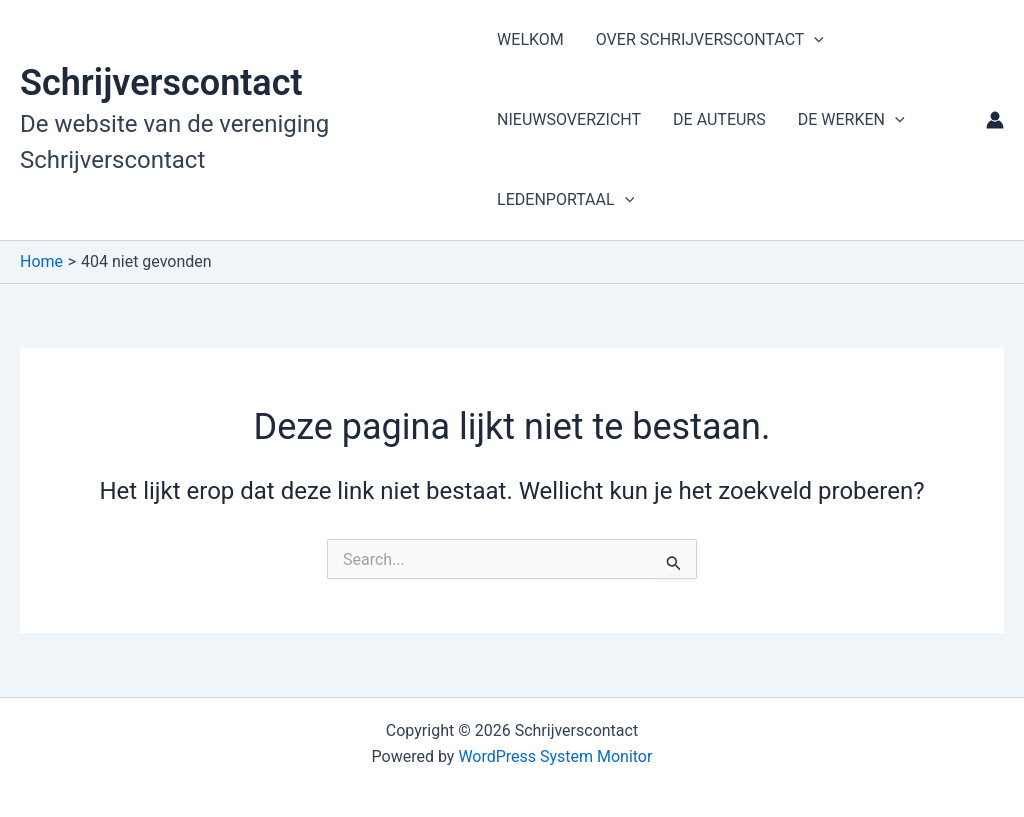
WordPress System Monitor (555, 756)
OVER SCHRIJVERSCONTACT (710, 40)
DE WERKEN (851, 120)
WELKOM (530, 39)
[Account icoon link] (995, 120)
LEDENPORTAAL (565, 200)
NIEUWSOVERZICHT (569, 119)
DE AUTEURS (719, 119)
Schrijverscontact (161, 83)
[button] (814, 40)
